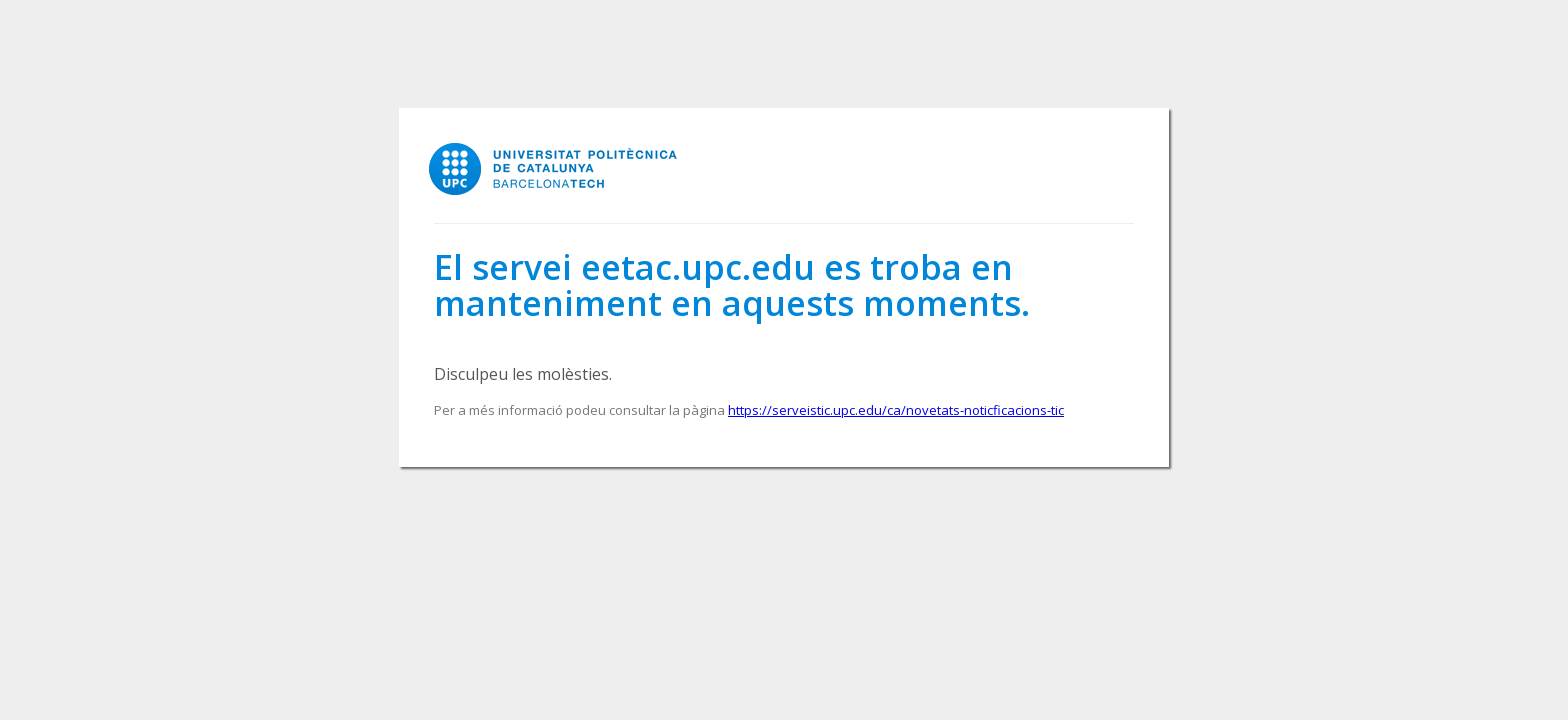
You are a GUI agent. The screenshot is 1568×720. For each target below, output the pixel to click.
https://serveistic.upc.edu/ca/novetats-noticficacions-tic (896, 410)
